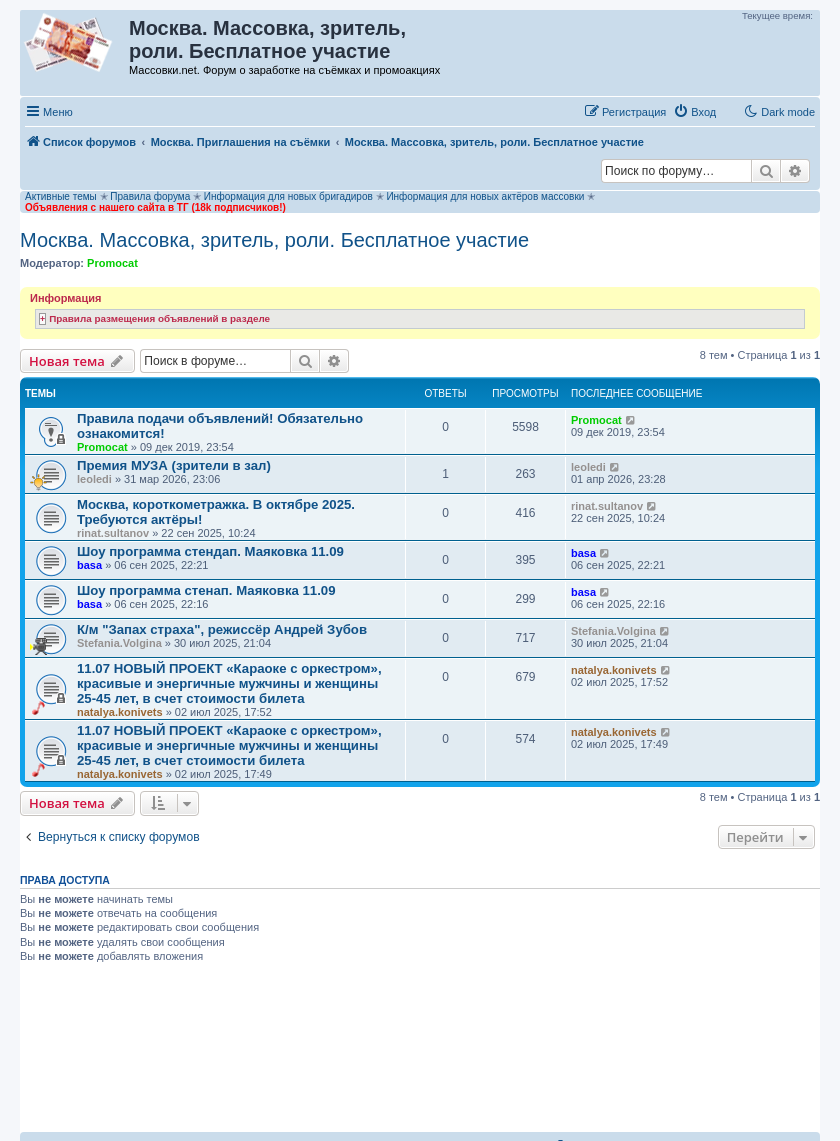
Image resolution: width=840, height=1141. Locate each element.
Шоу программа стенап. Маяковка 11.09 (206, 590)
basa (89, 565)
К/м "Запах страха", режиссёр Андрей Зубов (222, 629)
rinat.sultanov (113, 533)
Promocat (112, 263)
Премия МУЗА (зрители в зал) (174, 465)
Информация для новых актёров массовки (485, 196)
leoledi (94, 479)
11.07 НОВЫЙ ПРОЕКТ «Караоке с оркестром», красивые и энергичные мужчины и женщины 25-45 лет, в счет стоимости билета (229, 683)
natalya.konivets (120, 712)
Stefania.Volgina (119, 643)
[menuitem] (694, 112)
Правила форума (150, 196)
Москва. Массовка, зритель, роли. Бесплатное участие (274, 240)
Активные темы (61, 196)
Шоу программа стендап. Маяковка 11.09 (210, 551)
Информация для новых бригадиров (288, 196)
